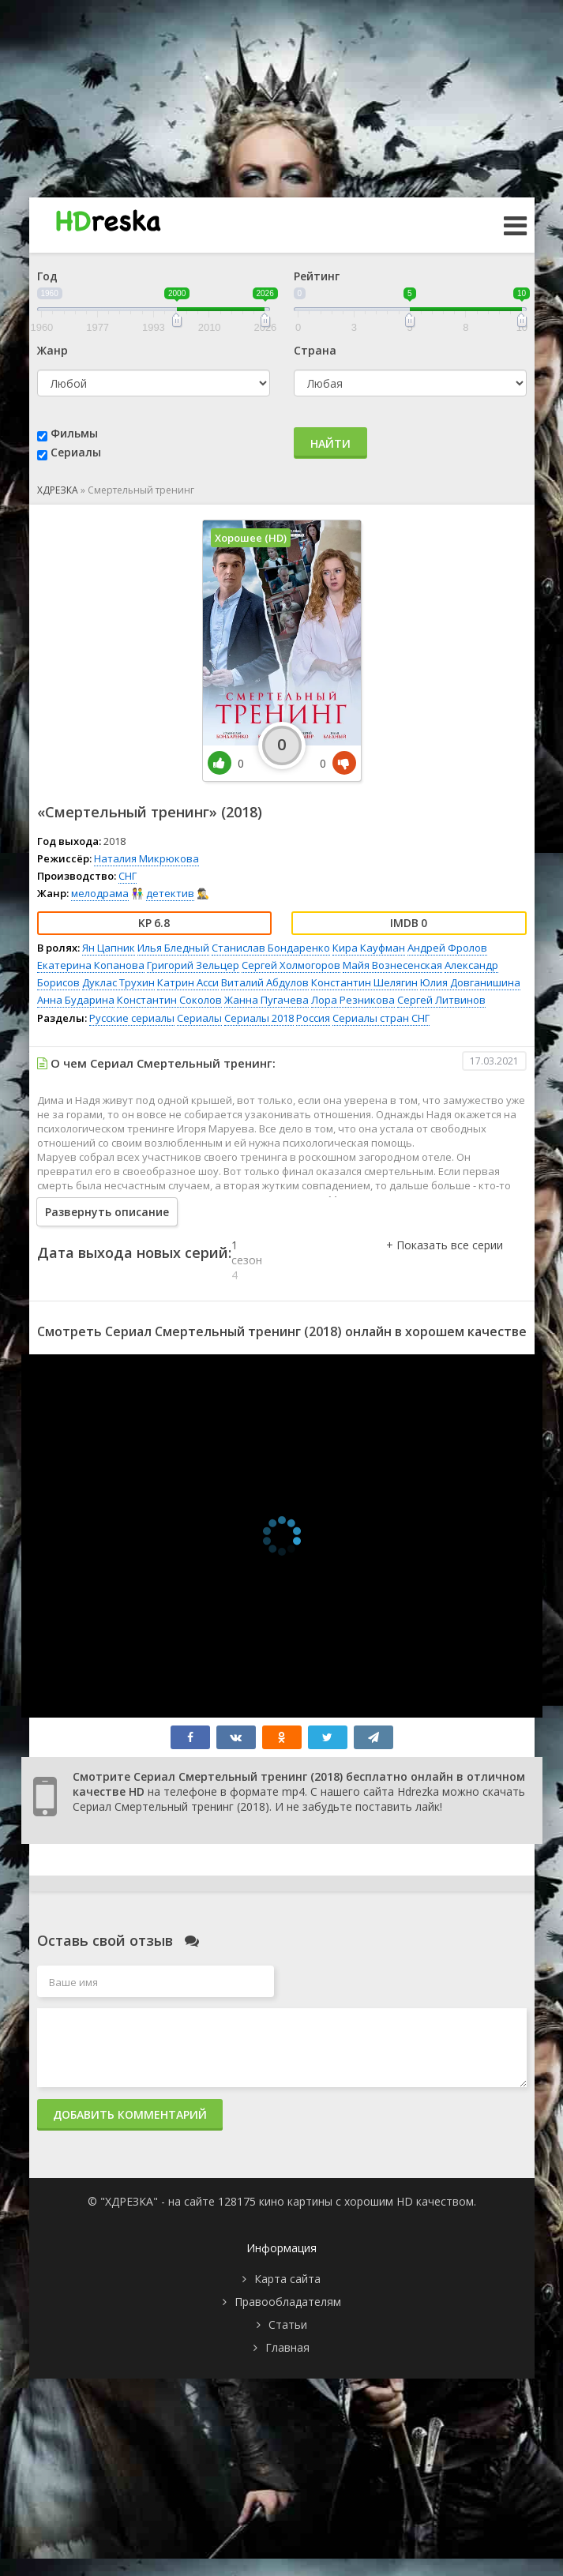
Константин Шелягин (364, 982)
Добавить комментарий (130, 2114)
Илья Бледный (173, 948)
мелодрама (100, 893)
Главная (287, 2347)
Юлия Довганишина (470, 982)
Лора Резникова (353, 1000)
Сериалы (76, 452)
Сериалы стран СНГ (381, 1018)
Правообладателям (288, 2301)
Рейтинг (317, 276)
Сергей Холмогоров (291, 965)
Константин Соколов (169, 1000)
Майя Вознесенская (392, 965)
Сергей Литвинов (441, 1000)
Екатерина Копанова (91, 965)
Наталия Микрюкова (146, 858)
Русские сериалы (132, 1018)
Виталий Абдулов (265, 982)
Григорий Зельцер (193, 965)
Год (47, 276)
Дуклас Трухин (118, 982)
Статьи (287, 2324)
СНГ (127, 876)
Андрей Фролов (447, 948)
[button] (444, 1261)
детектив (170, 893)
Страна (315, 350)
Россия (313, 1018)
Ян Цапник (108, 948)
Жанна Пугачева (266, 1000)
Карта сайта (287, 2278)
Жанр (52, 350)
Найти (330, 443)
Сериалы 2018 (259, 1018)
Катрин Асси (188, 982)
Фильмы (74, 433)
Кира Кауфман (368, 948)
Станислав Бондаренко (271, 948)
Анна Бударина (75, 1000)
